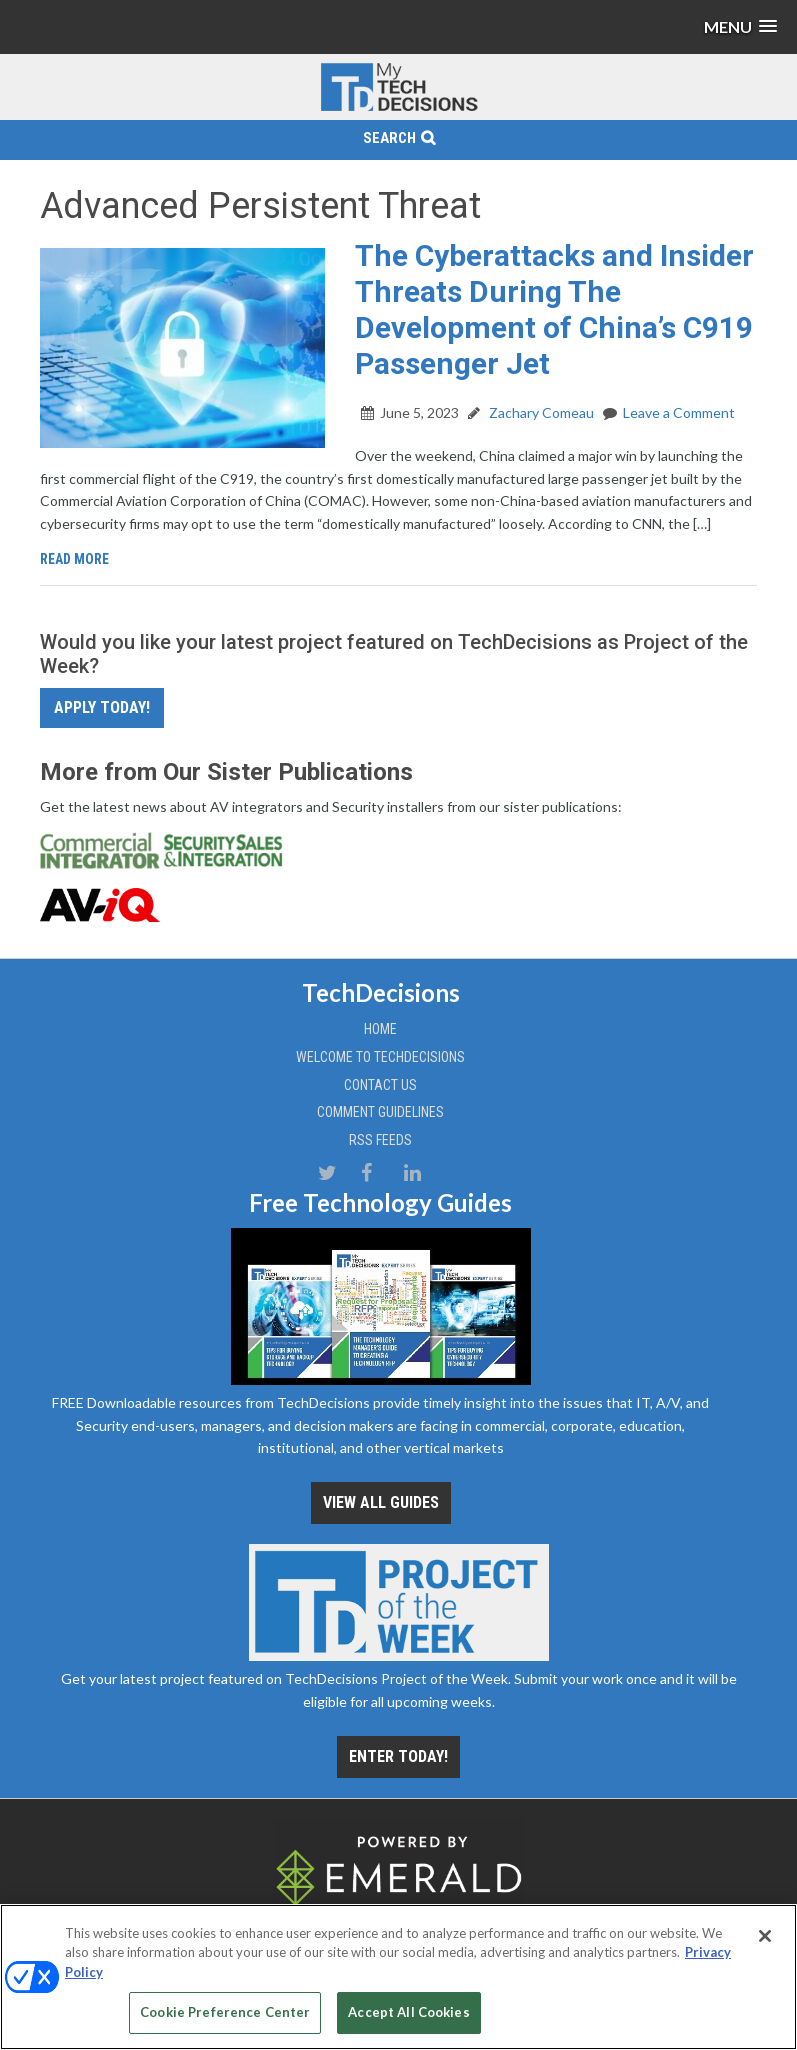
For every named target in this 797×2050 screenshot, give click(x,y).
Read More (74, 559)
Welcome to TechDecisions (380, 1057)
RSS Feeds (380, 1140)
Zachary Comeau (540, 412)
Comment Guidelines (380, 1112)
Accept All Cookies (408, 2012)
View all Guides (381, 1502)
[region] (398, 1977)
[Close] (765, 1936)
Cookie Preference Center (225, 2012)
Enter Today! (398, 1756)
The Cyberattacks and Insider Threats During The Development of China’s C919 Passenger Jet (554, 309)
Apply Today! (102, 707)
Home (380, 1029)
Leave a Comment (679, 412)
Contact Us (380, 1085)
